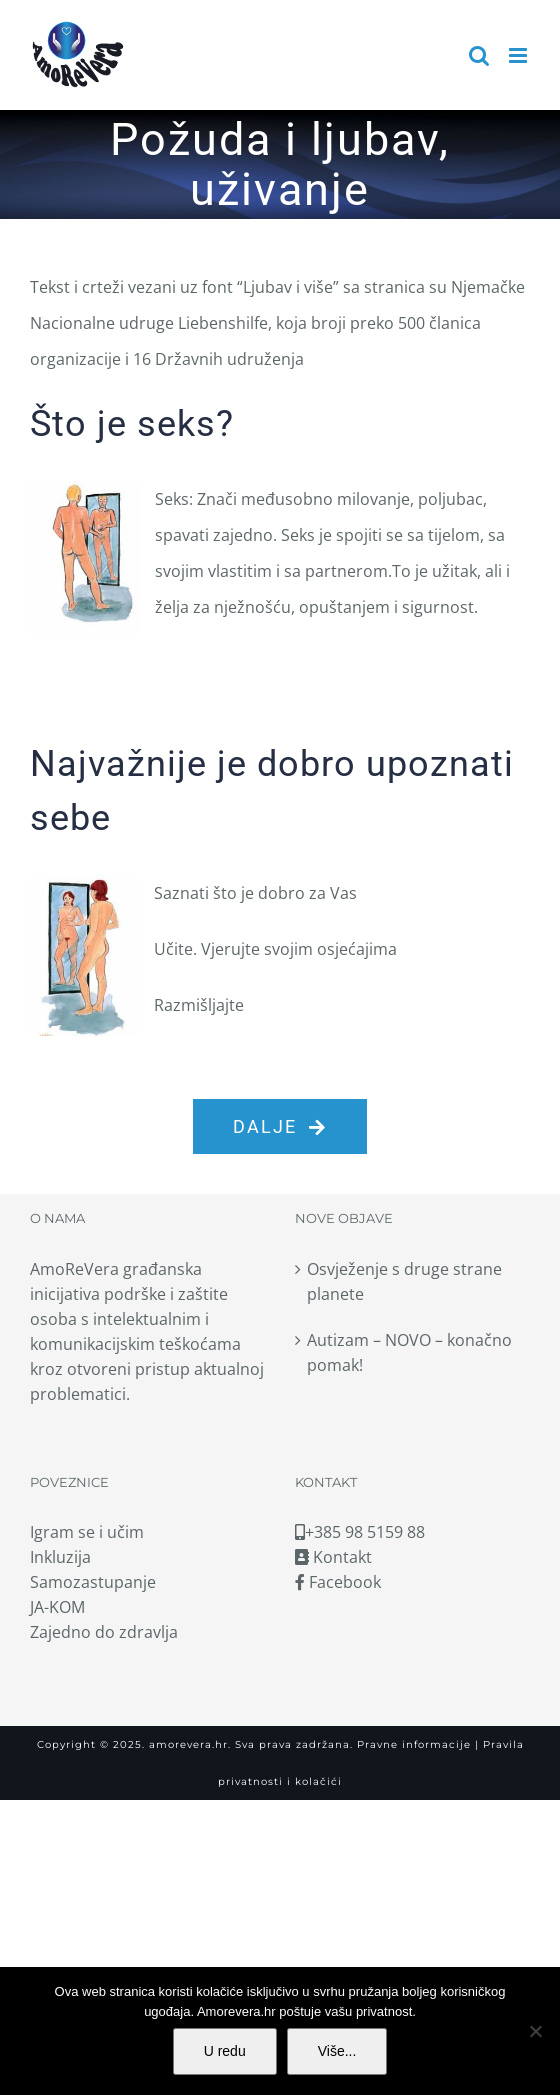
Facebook (338, 1582)
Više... (337, 2051)
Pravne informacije (412, 1744)
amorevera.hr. (190, 1744)
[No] (535, 2031)
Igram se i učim (87, 1532)
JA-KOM (57, 1607)
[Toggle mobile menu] (519, 55)
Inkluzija (60, 1557)
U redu (225, 2051)
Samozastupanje (93, 1582)
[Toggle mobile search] (479, 55)
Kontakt (333, 1557)
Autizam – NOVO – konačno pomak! (409, 1352)
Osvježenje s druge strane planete (404, 1281)
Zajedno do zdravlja (104, 1632)
